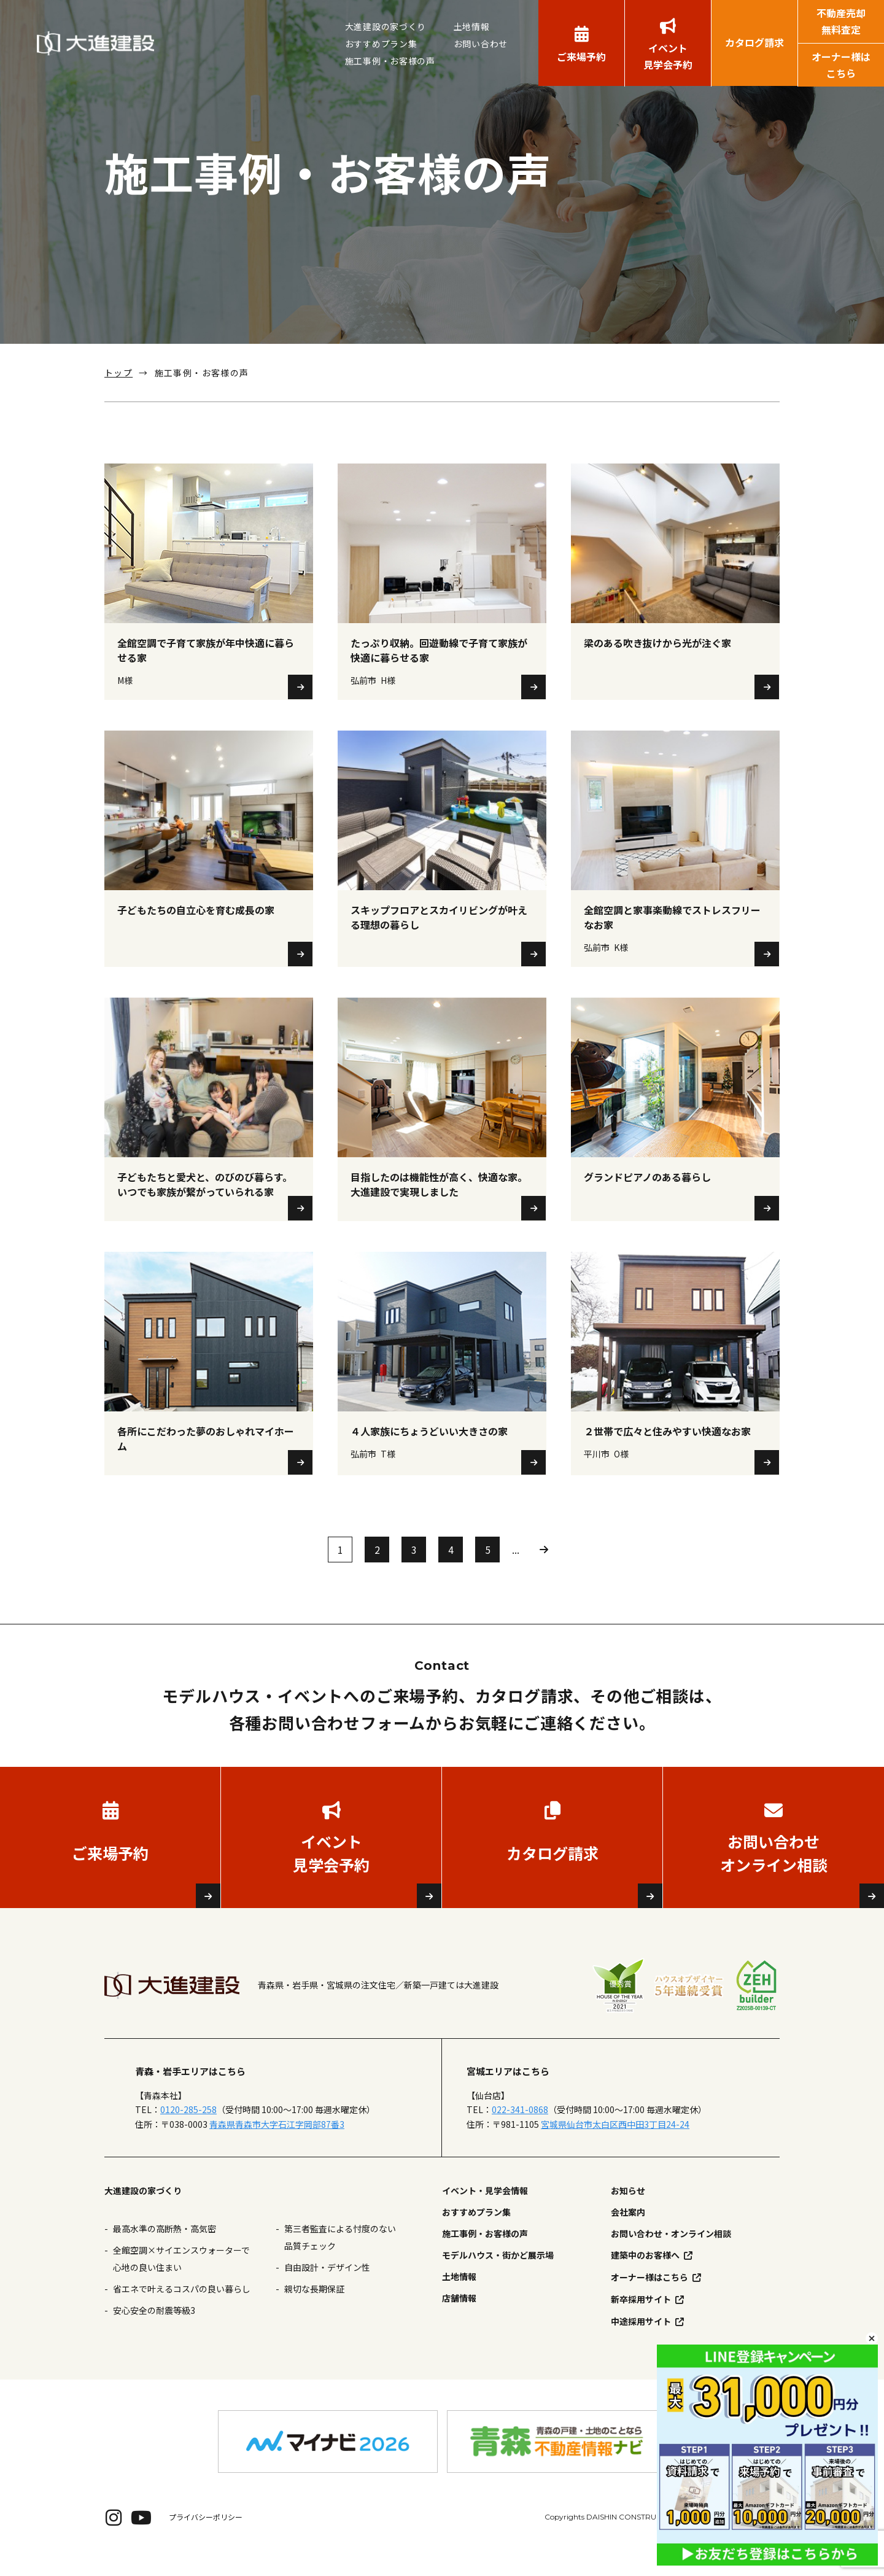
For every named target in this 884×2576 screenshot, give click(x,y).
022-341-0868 (520, 2129)
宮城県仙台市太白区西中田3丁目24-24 (615, 2143)
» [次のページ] (544, 1568)
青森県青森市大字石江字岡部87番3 (276, 2143)
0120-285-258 (188, 2129)
